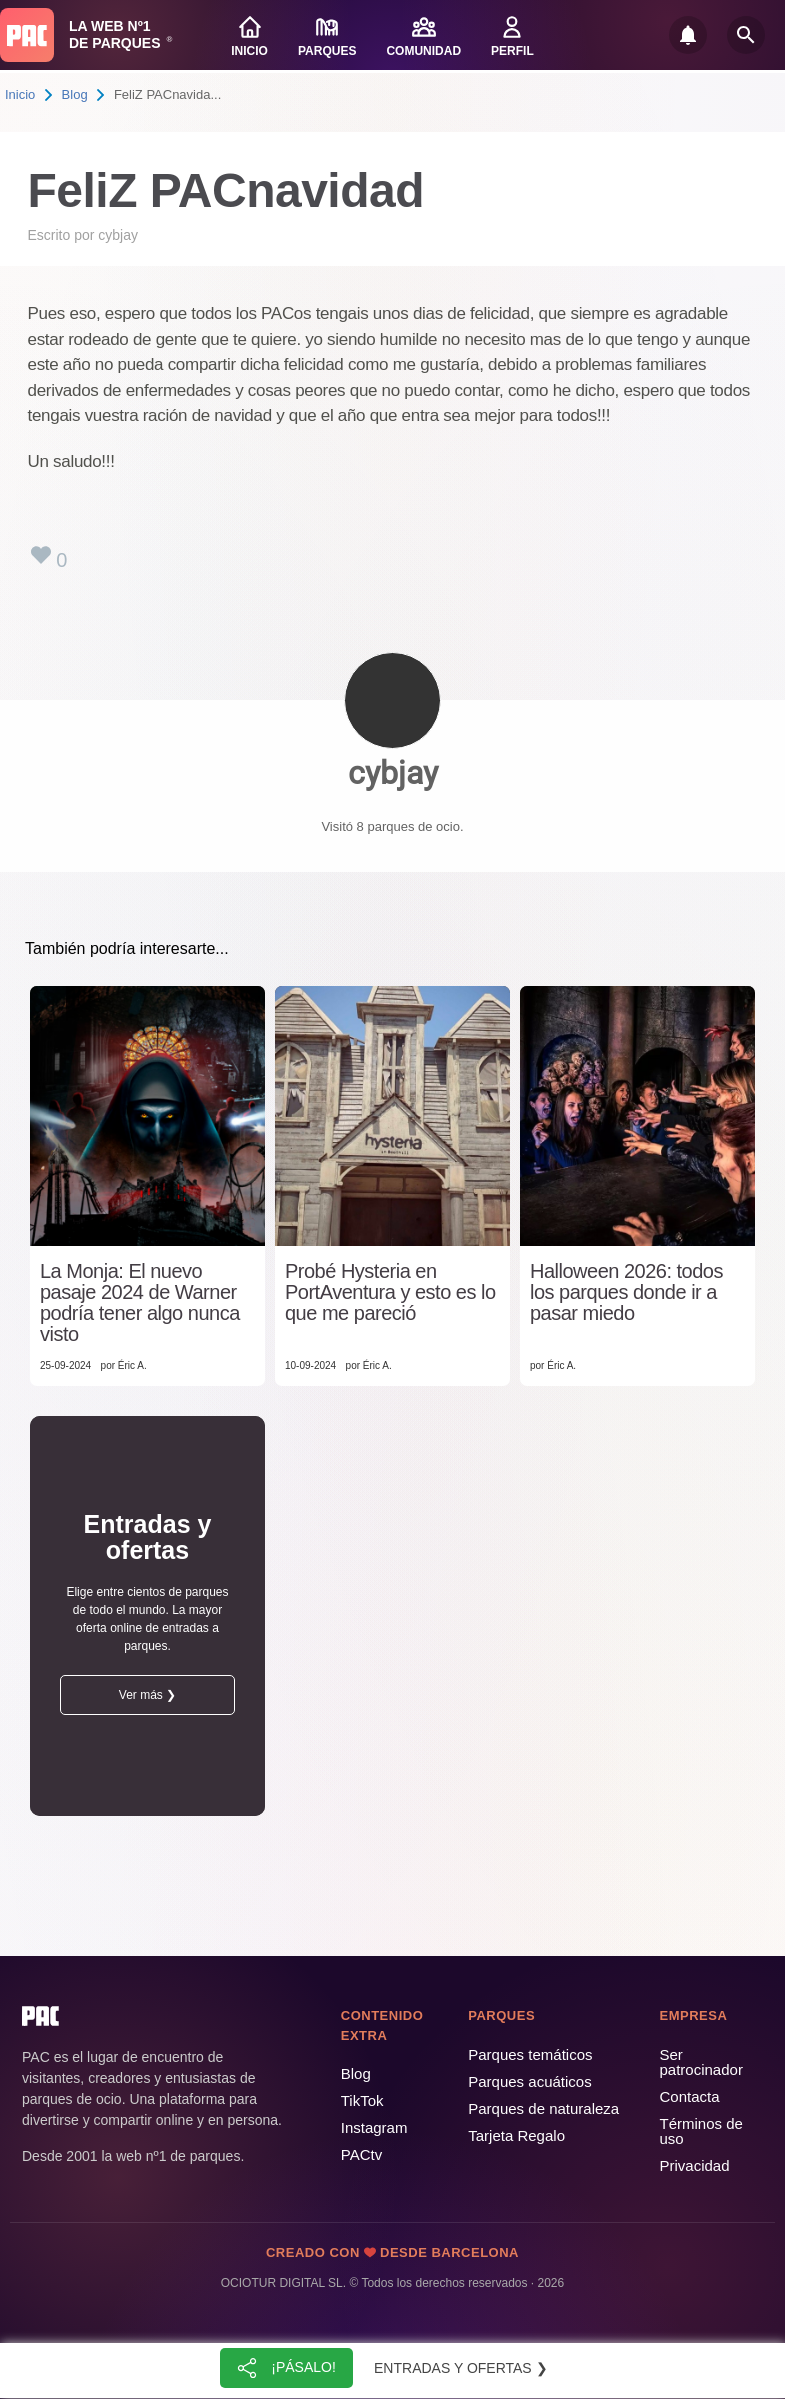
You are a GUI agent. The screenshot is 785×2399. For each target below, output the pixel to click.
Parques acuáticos (529, 2081)
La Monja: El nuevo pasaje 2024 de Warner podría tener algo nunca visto (140, 1303)
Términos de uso (701, 2131)
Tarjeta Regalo (516, 2135)
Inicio (20, 94)
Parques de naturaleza (543, 2108)
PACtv (361, 2154)
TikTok (362, 2100)
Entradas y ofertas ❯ (461, 2368)
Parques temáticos (530, 2054)
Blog (75, 94)
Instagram (374, 2127)
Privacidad (695, 2165)
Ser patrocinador (701, 2062)
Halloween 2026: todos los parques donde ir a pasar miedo (626, 1292)
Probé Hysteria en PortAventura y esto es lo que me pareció (390, 1292)
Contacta (690, 2096)
